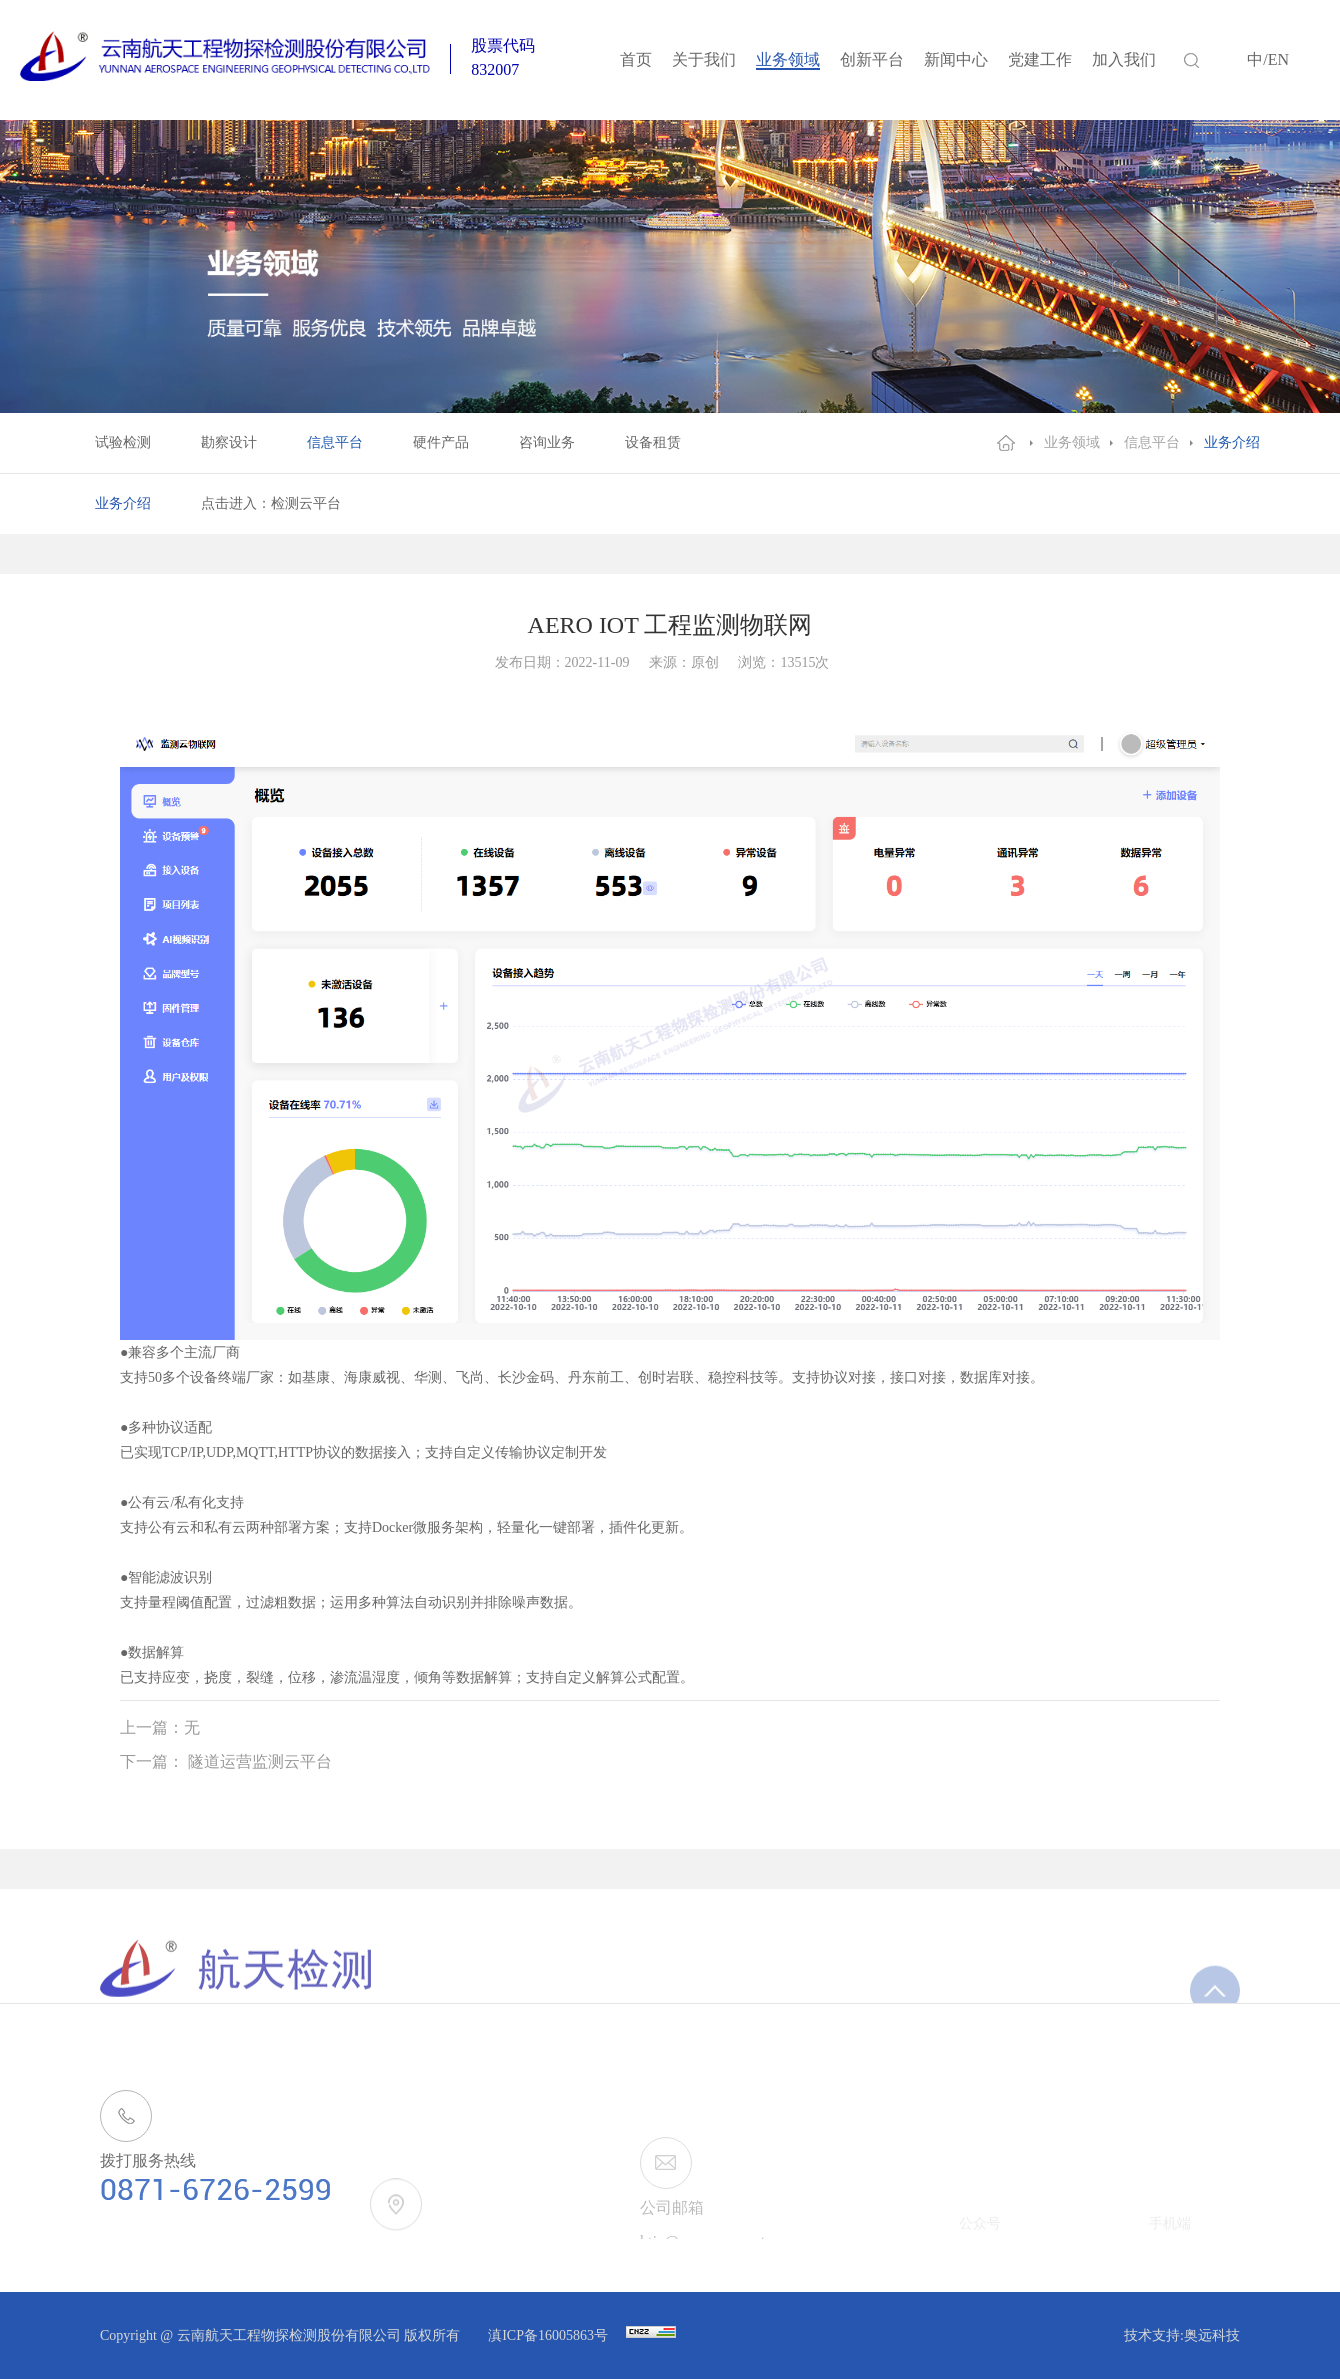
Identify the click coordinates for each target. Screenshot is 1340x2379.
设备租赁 (653, 442)
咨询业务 (547, 442)
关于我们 (704, 59)
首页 (636, 59)
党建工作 (1040, 59)
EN (1278, 59)
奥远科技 (1212, 2335)
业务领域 (788, 59)
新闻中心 (956, 59)
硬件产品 (441, 442)
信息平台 (335, 442)
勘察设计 (229, 442)
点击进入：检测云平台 (271, 503)
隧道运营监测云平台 (260, 1761)
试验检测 (123, 442)
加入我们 (1124, 59)
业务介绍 (1232, 442)
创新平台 (872, 59)
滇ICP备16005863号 (549, 2335)
